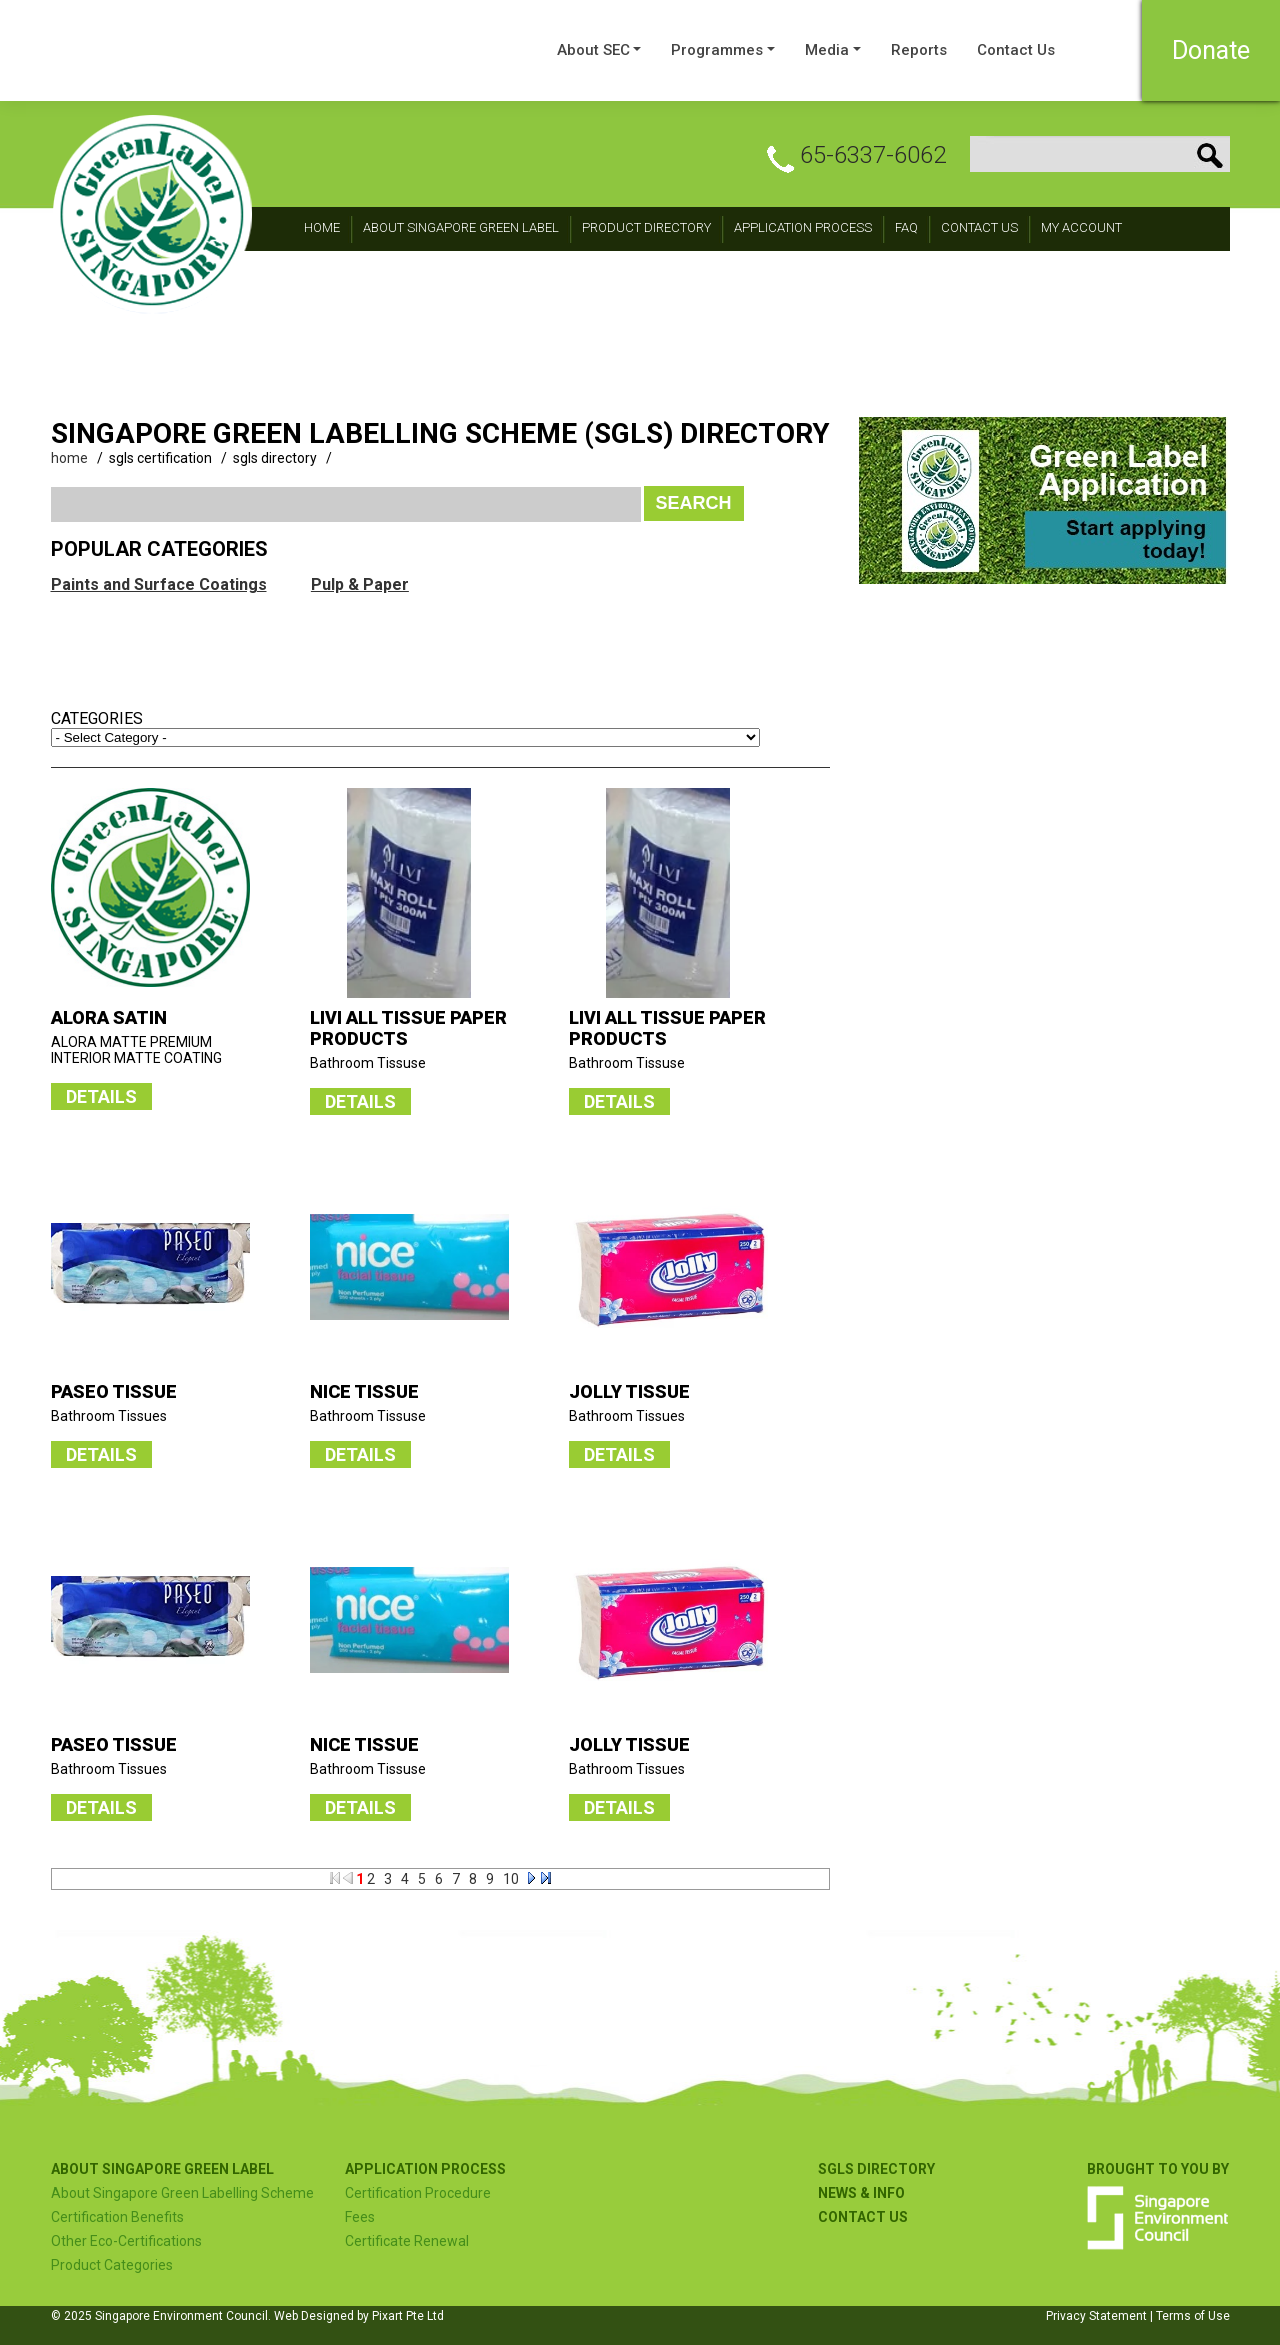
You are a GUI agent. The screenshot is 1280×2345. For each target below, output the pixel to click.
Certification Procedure (418, 2193)
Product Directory (646, 227)
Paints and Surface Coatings (159, 584)
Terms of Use (1193, 2316)
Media (827, 50)
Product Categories (112, 2265)
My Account (1081, 227)
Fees (360, 2217)
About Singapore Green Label (461, 227)
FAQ (906, 227)
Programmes (717, 50)
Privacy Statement (1096, 2316)
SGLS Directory (876, 2169)
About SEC (593, 50)
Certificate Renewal (407, 2241)
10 (511, 1879)
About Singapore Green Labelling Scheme (182, 2193)
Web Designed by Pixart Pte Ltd (359, 2316)
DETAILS (101, 1096)
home (69, 458)
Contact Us (1016, 50)
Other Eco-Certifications (126, 2241)
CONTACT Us (979, 227)
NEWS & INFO (861, 2193)
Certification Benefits (117, 2217)
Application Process (803, 227)
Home (322, 227)
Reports (919, 50)
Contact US (863, 2217)
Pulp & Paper (360, 584)
